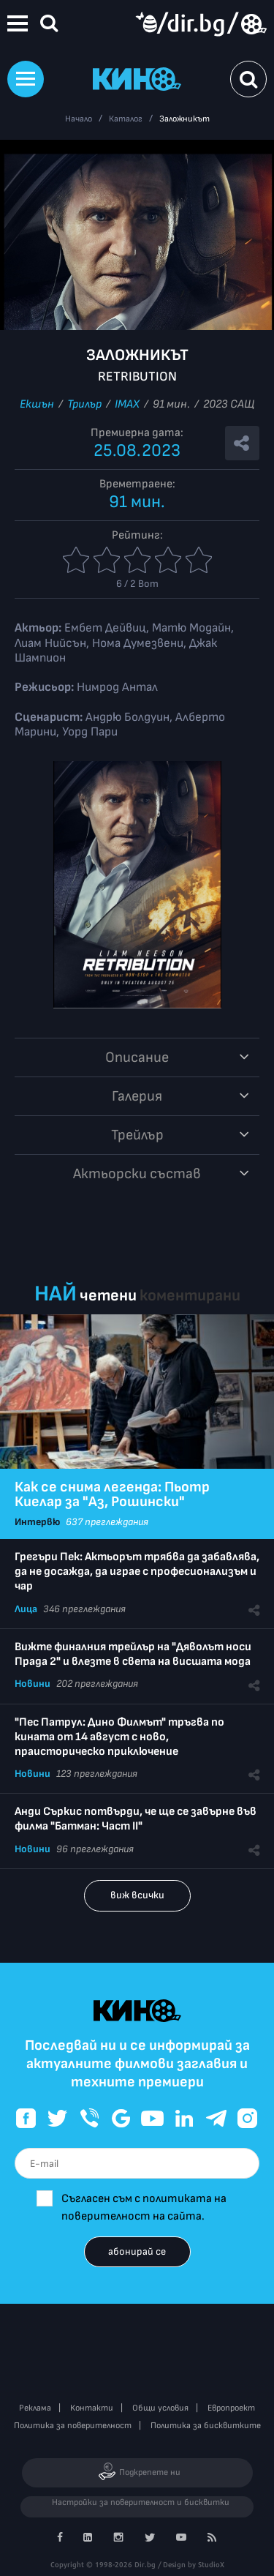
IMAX (127, 404)
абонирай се (137, 2251)
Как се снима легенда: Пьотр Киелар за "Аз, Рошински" (112, 1494)
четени (108, 1296)
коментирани (190, 1296)
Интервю (37, 1522)
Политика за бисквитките (206, 2425)
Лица (26, 1609)
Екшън (37, 404)
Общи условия (160, 2408)
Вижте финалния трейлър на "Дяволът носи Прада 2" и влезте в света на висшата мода (133, 1654)
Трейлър (137, 1135)
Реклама (35, 2408)
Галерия (137, 1096)
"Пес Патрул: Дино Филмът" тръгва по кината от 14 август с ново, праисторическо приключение (119, 1737)
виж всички (137, 1895)
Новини (32, 1683)
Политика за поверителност (73, 2425)
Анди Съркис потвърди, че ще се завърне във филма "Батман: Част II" (135, 1819)
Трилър (84, 404)
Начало (78, 118)
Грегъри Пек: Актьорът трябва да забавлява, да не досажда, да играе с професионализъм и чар (137, 1571)
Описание (137, 1057)
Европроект (231, 2408)
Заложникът (184, 118)
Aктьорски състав (137, 1174)
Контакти (91, 2408)
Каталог (125, 118)
